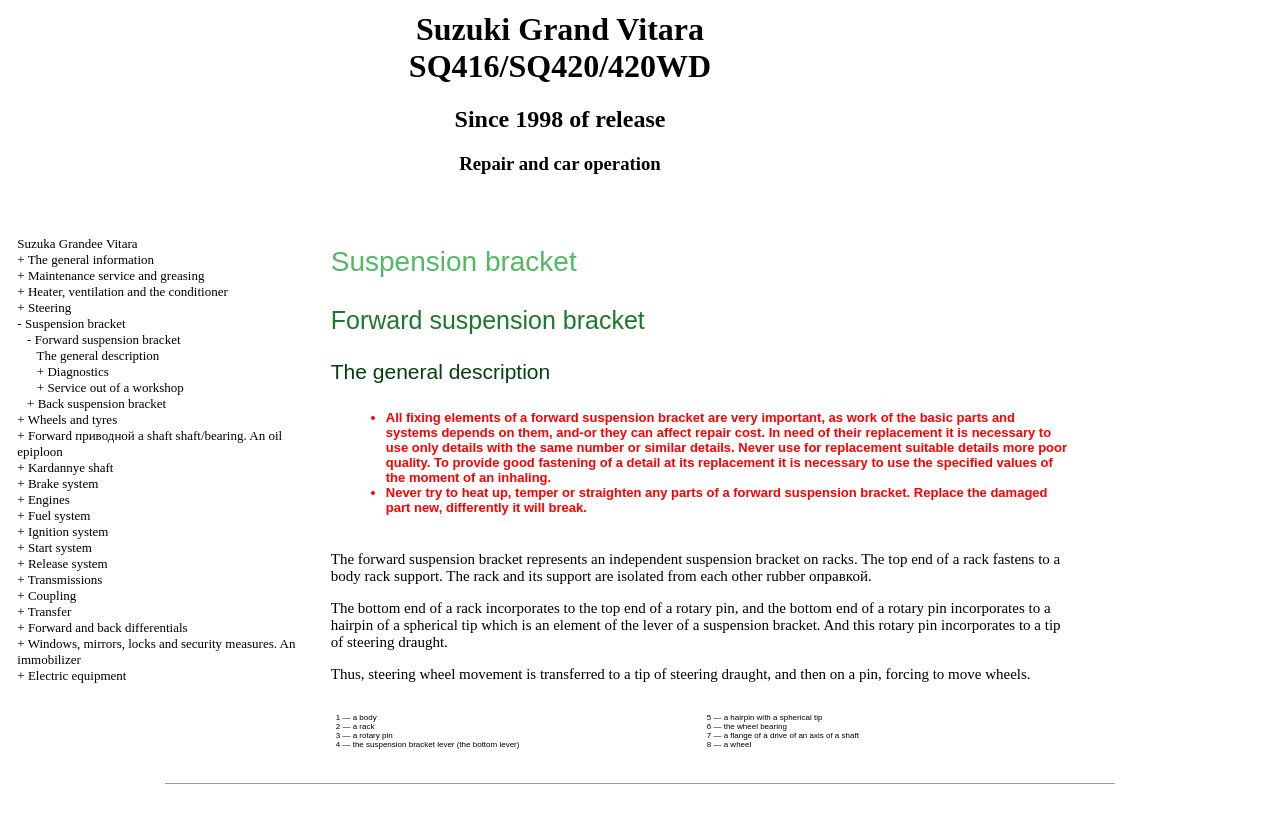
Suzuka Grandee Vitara (77, 243)
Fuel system (59, 515)
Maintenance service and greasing (116, 275)
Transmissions (65, 579)
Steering (49, 307)
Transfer (50, 611)
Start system (60, 547)
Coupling (52, 595)
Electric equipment (77, 675)
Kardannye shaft (71, 467)
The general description (98, 355)
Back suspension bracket (102, 403)
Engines (49, 499)
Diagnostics (77, 371)
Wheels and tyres (73, 419)
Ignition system (68, 531)
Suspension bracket (75, 323)
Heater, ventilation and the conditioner (128, 291)
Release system (68, 563)
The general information (91, 259)
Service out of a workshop (115, 387)
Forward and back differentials (108, 627)
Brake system (63, 483)
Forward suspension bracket (108, 339)
